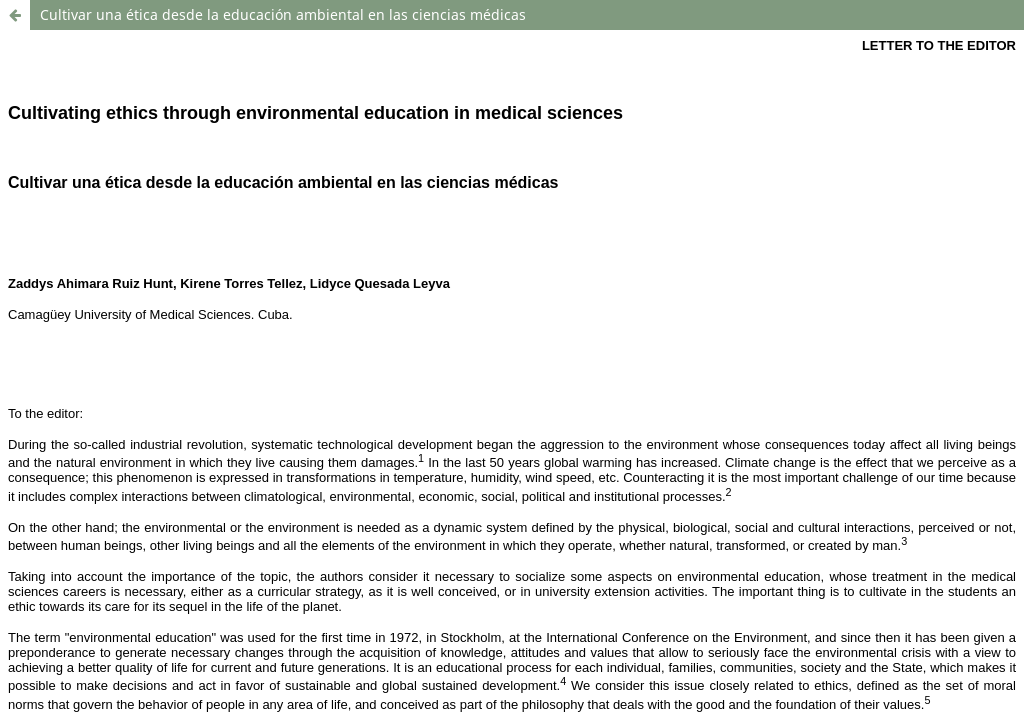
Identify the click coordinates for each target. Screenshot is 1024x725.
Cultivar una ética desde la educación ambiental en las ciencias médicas (283, 14)
